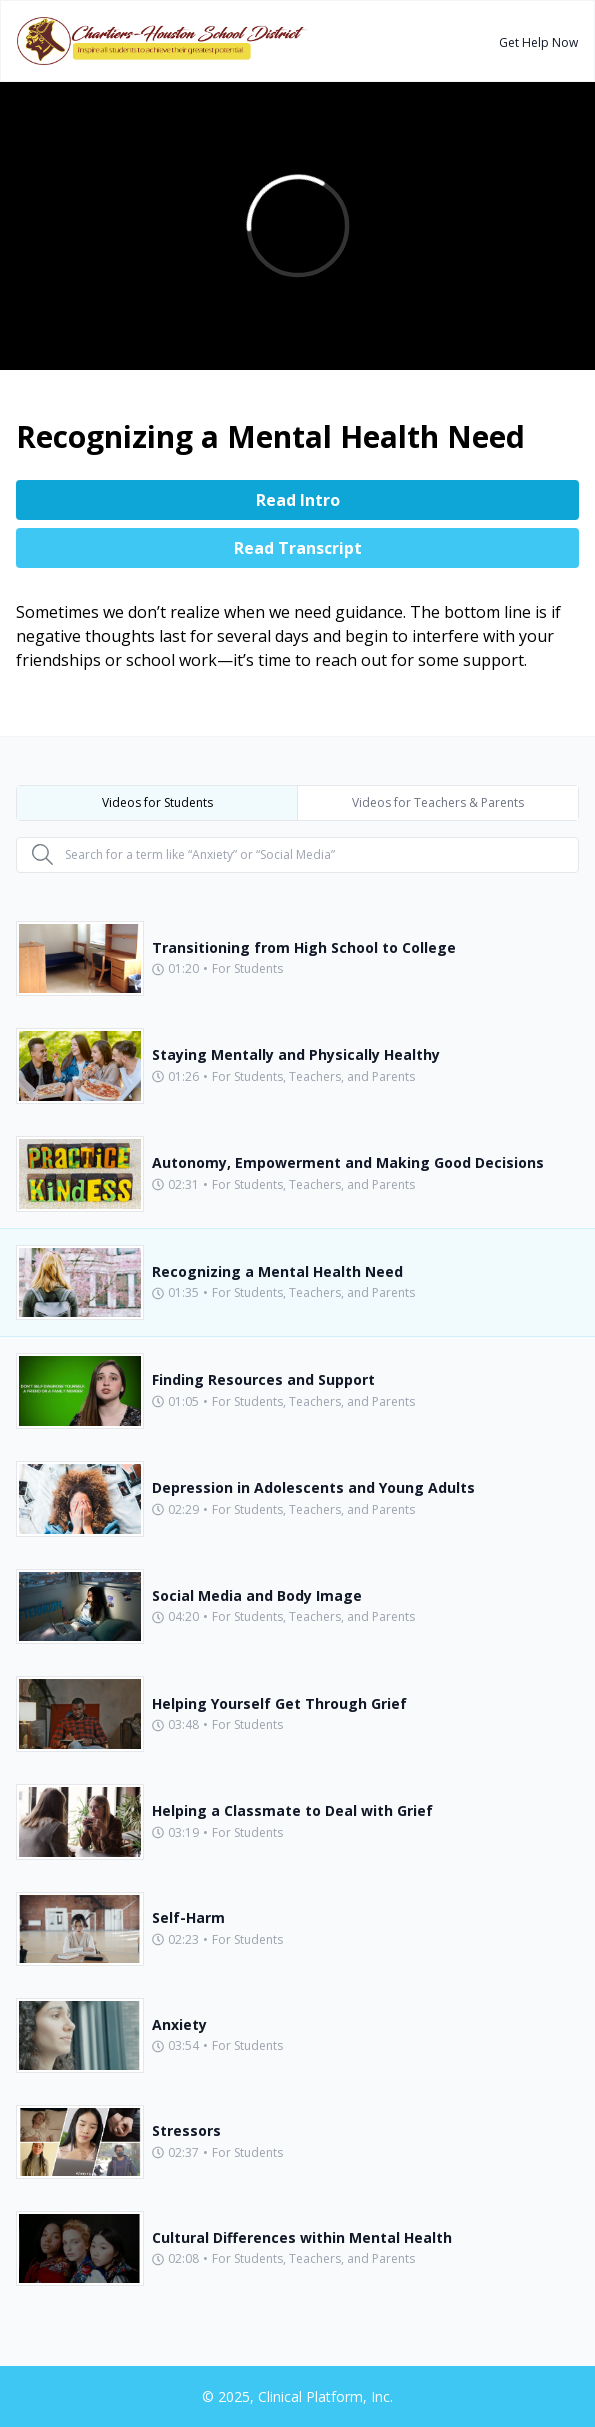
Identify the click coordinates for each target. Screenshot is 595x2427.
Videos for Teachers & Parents (438, 802)
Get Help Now (538, 42)
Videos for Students (157, 802)
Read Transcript (298, 548)
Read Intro (298, 500)
